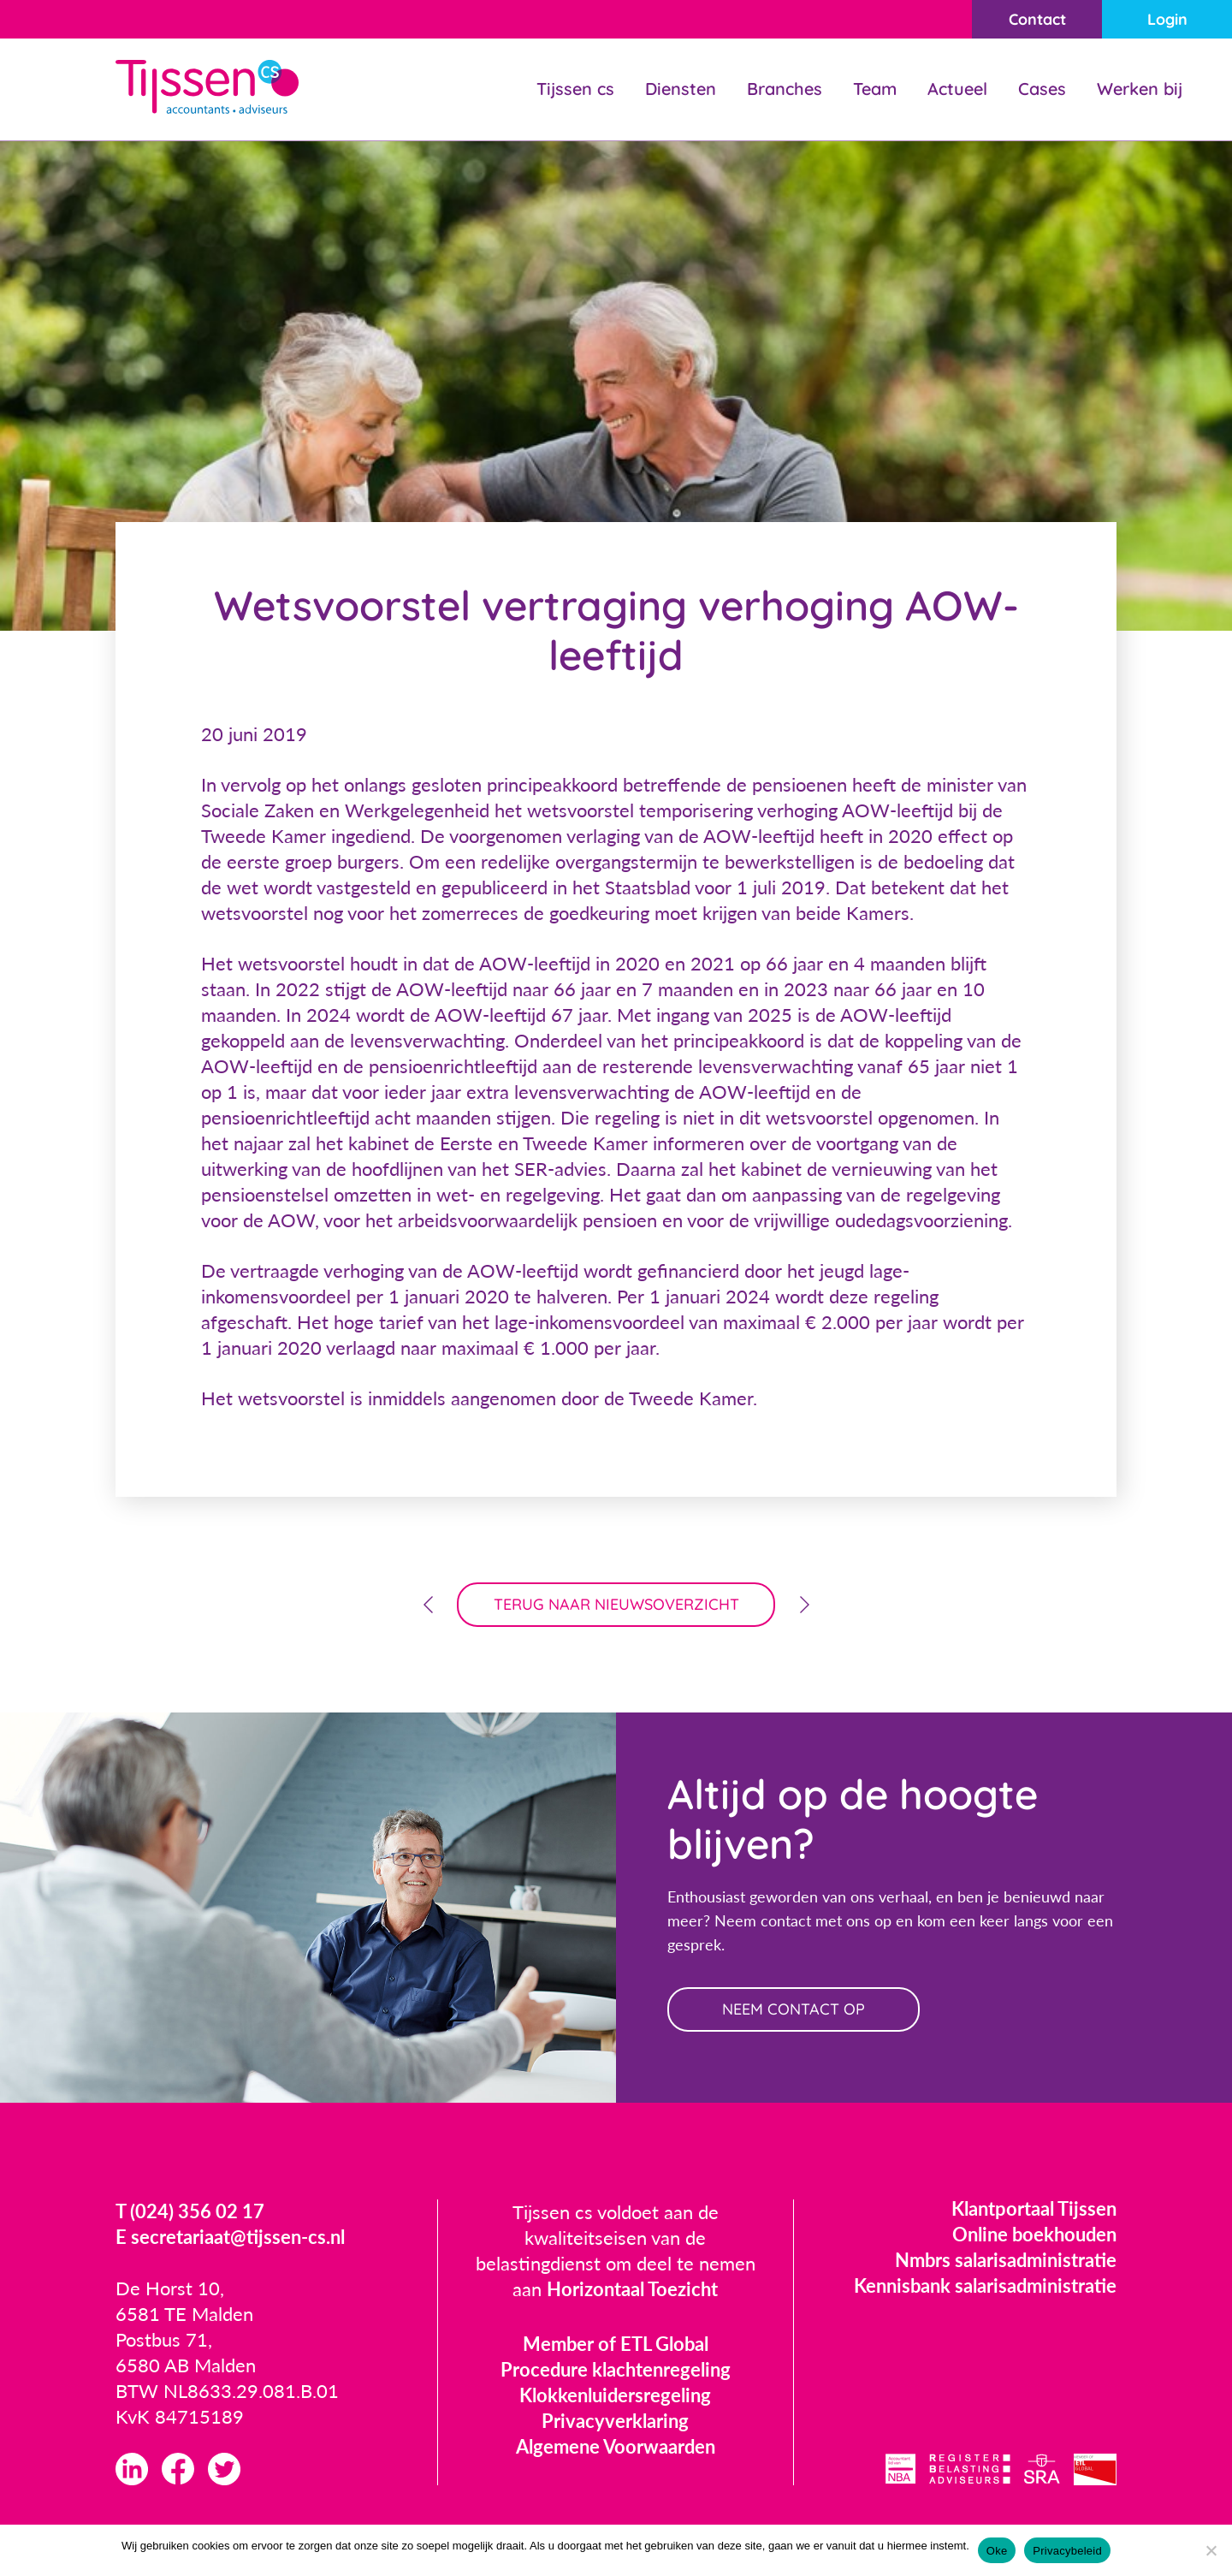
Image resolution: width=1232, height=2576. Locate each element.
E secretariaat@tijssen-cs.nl (230, 2236)
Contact (1037, 19)
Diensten (680, 88)
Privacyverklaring (615, 2420)
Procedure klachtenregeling (615, 2369)
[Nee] (1210, 2550)
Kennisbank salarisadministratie (985, 2285)
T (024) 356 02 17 (190, 2211)
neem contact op (793, 2009)
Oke (997, 2550)
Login (1167, 19)
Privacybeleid (1067, 2550)
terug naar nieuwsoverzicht (616, 1604)
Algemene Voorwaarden (615, 2446)
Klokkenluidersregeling (615, 2395)
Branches (784, 88)
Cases (1042, 88)
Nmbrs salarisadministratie (1005, 2259)
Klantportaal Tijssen (1033, 2208)
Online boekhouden (1034, 2234)
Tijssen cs (575, 88)
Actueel (957, 88)
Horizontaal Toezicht (632, 2288)
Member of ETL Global (615, 2343)
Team (875, 88)
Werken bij (1139, 88)
